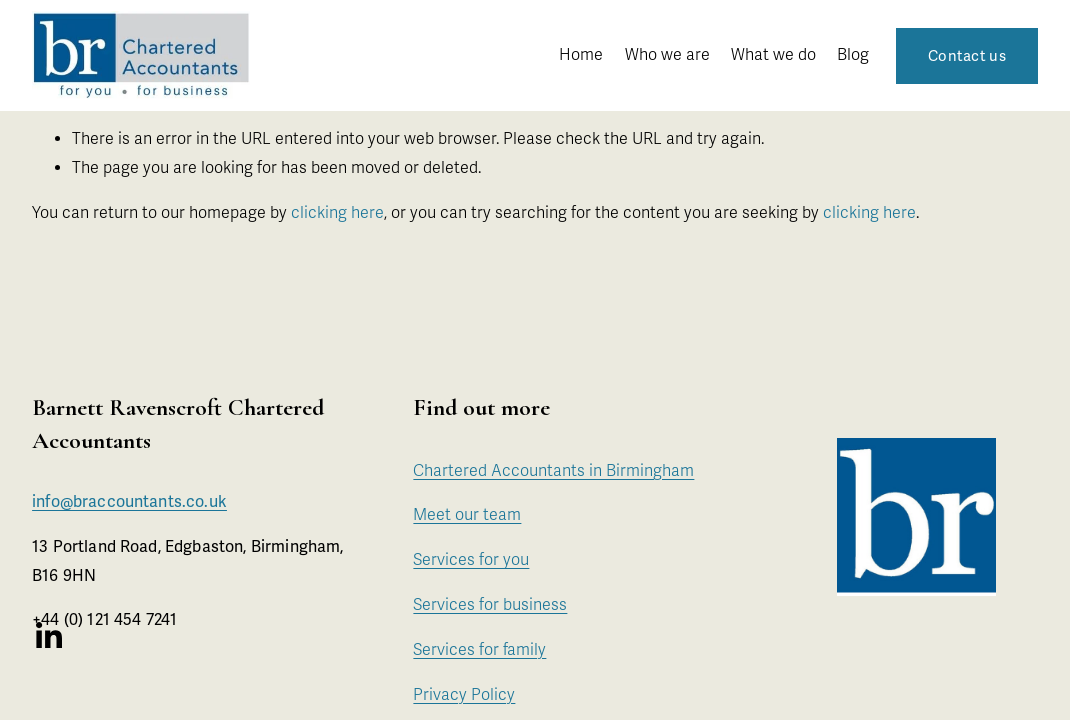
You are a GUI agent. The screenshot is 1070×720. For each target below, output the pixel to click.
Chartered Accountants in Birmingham (553, 471)
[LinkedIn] (48, 636)
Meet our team (467, 515)
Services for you (471, 560)
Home (581, 55)
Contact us (967, 56)
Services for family (479, 650)
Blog (853, 55)
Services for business (490, 605)
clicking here (337, 213)
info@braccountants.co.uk (129, 504)
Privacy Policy (464, 695)
